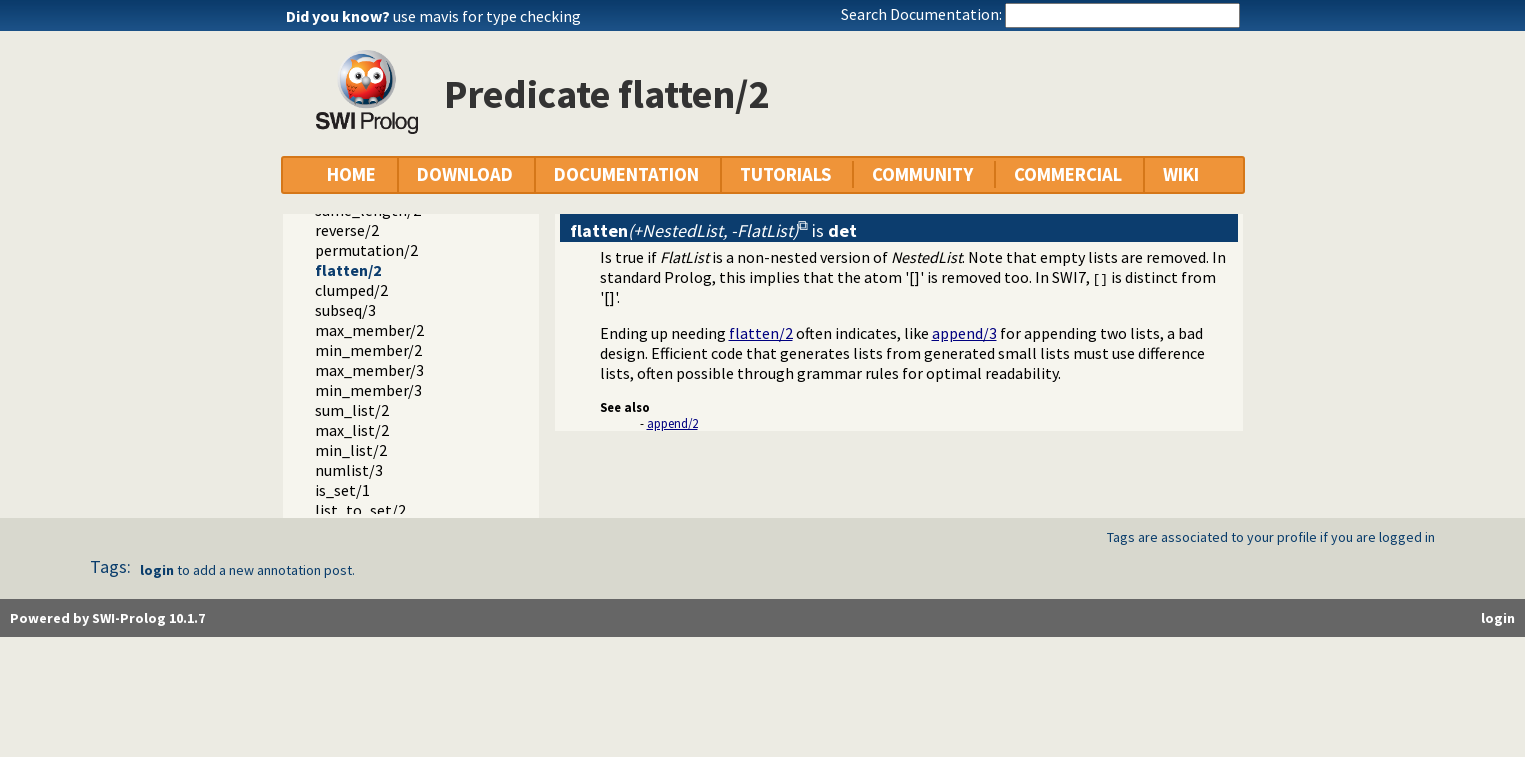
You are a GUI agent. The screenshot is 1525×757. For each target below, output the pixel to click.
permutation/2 (366, 250)
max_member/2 (369, 330)
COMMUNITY (922, 174)
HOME (351, 174)
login (157, 570)
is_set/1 (342, 490)
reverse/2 (347, 230)
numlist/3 (349, 470)
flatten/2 (348, 270)
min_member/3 (368, 390)
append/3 (964, 333)
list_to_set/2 (360, 510)
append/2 (672, 423)
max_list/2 (352, 430)
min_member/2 (368, 350)
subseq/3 (345, 310)
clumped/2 (351, 290)
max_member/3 (369, 370)
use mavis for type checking (487, 16)
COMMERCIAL (1068, 174)
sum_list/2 (352, 410)
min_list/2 (351, 450)
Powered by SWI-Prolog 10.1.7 (107, 618)
